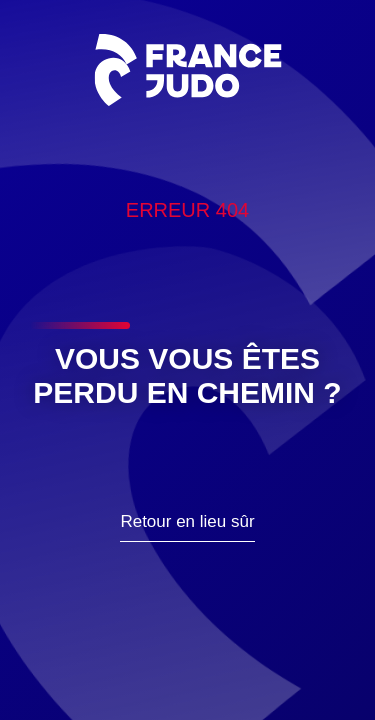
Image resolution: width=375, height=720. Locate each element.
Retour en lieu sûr (187, 521)
